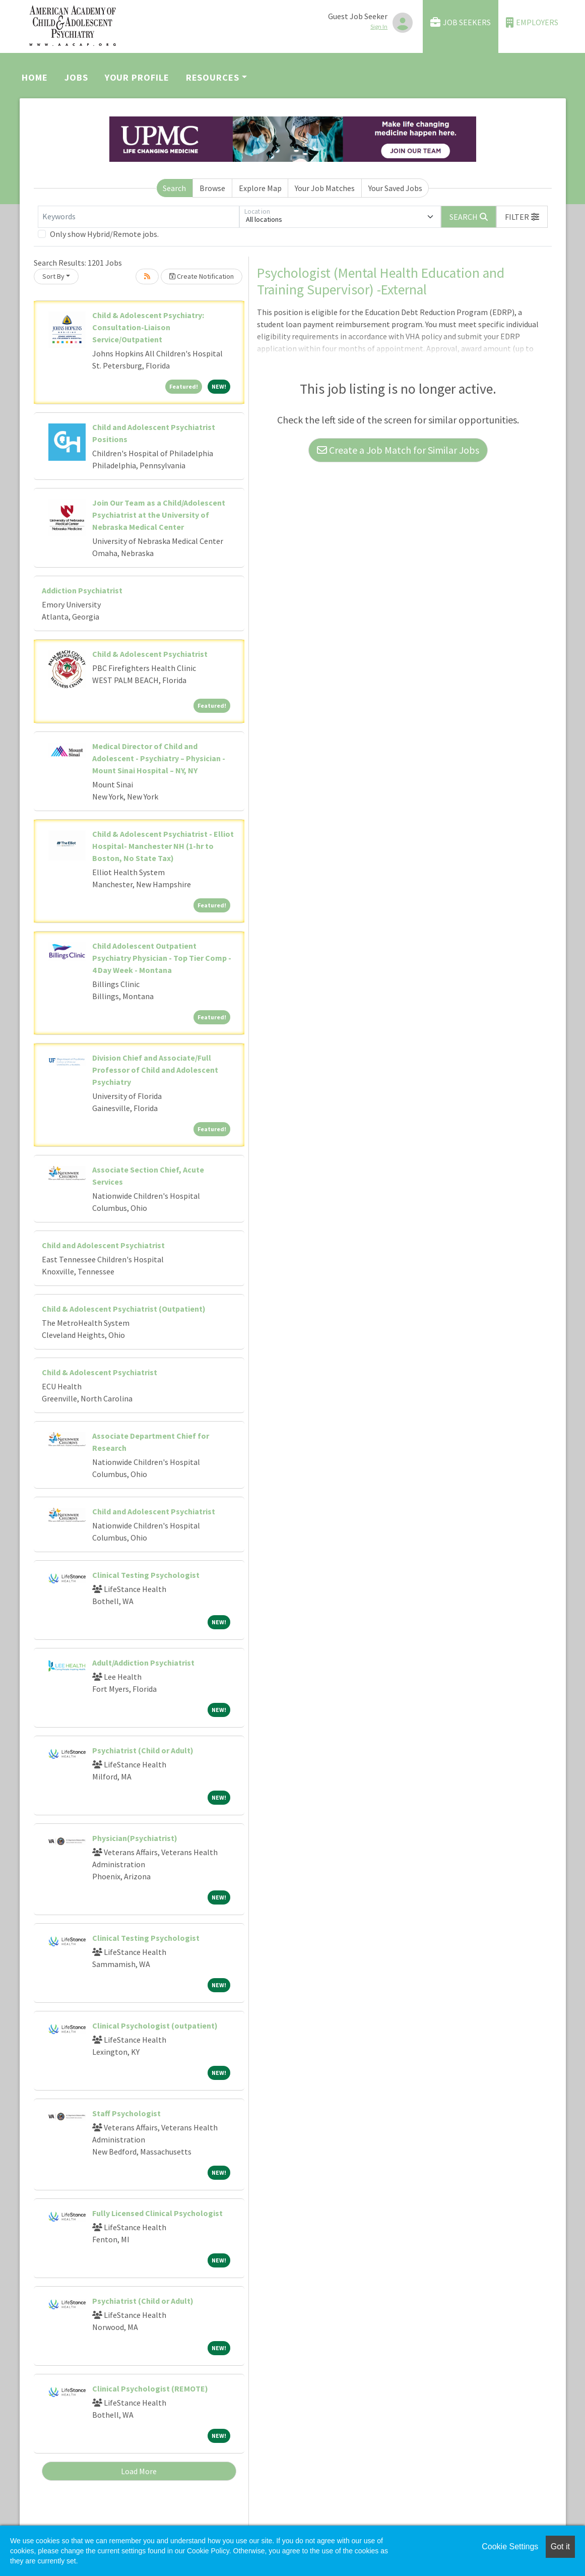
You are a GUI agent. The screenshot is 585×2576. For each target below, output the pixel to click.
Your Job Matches (325, 188)
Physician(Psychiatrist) (134, 1838)
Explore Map (260, 188)
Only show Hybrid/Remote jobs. (104, 234)
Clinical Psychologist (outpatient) (155, 2025)
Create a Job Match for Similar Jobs (398, 450)
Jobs (76, 77)
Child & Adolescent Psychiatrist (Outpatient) (124, 1309)
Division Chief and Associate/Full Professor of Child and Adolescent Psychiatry (155, 1070)
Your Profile (137, 77)
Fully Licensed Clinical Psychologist (157, 2213)
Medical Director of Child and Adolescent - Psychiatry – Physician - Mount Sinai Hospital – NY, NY (158, 758)
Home (35, 77)
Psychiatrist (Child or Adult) (142, 1750)
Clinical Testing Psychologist (146, 1575)
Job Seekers (460, 22)
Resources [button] (212, 77)
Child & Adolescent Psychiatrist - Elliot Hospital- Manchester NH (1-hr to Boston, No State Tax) (163, 846)
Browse (212, 188)
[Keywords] (138, 217)
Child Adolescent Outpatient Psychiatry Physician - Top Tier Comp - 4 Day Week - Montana (161, 958)
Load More (139, 2471)
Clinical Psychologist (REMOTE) (150, 2388)
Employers (532, 22)
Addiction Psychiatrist (82, 590)
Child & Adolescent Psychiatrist (150, 654)
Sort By (53, 276)
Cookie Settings (510, 2546)
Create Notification (201, 276)
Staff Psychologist (126, 2113)
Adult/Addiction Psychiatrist (143, 1663)
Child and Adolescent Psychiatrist (103, 1245)
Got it (560, 2546)
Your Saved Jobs (395, 188)
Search (174, 188)
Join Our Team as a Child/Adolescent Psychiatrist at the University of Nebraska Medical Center (158, 515)
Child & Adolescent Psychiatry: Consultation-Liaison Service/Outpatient (148, 327)
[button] (522, 217)
